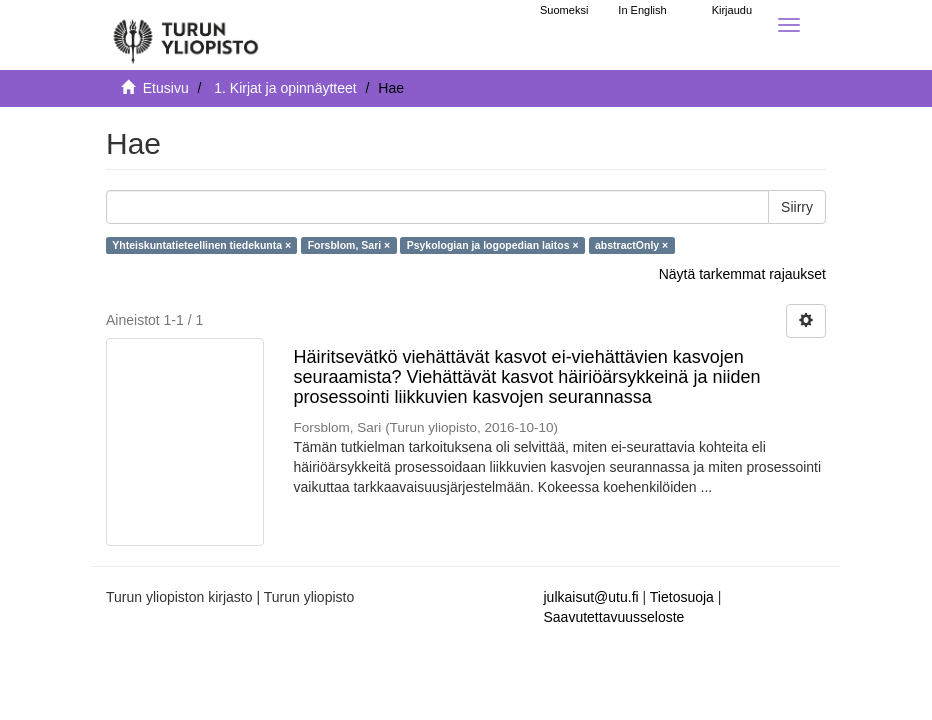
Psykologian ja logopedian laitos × (493, 245)
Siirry (797, 207)
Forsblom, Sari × (349, 245)
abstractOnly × (631, 245)
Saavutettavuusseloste (614, 617)
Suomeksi (564, 10)
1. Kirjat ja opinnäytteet (285, 88)
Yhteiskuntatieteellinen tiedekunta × (201, 245)
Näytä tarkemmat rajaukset (742, 274)
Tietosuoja (682, 597)
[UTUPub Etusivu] (186, 35)
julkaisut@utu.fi (591, 597)
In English (642, 10)
